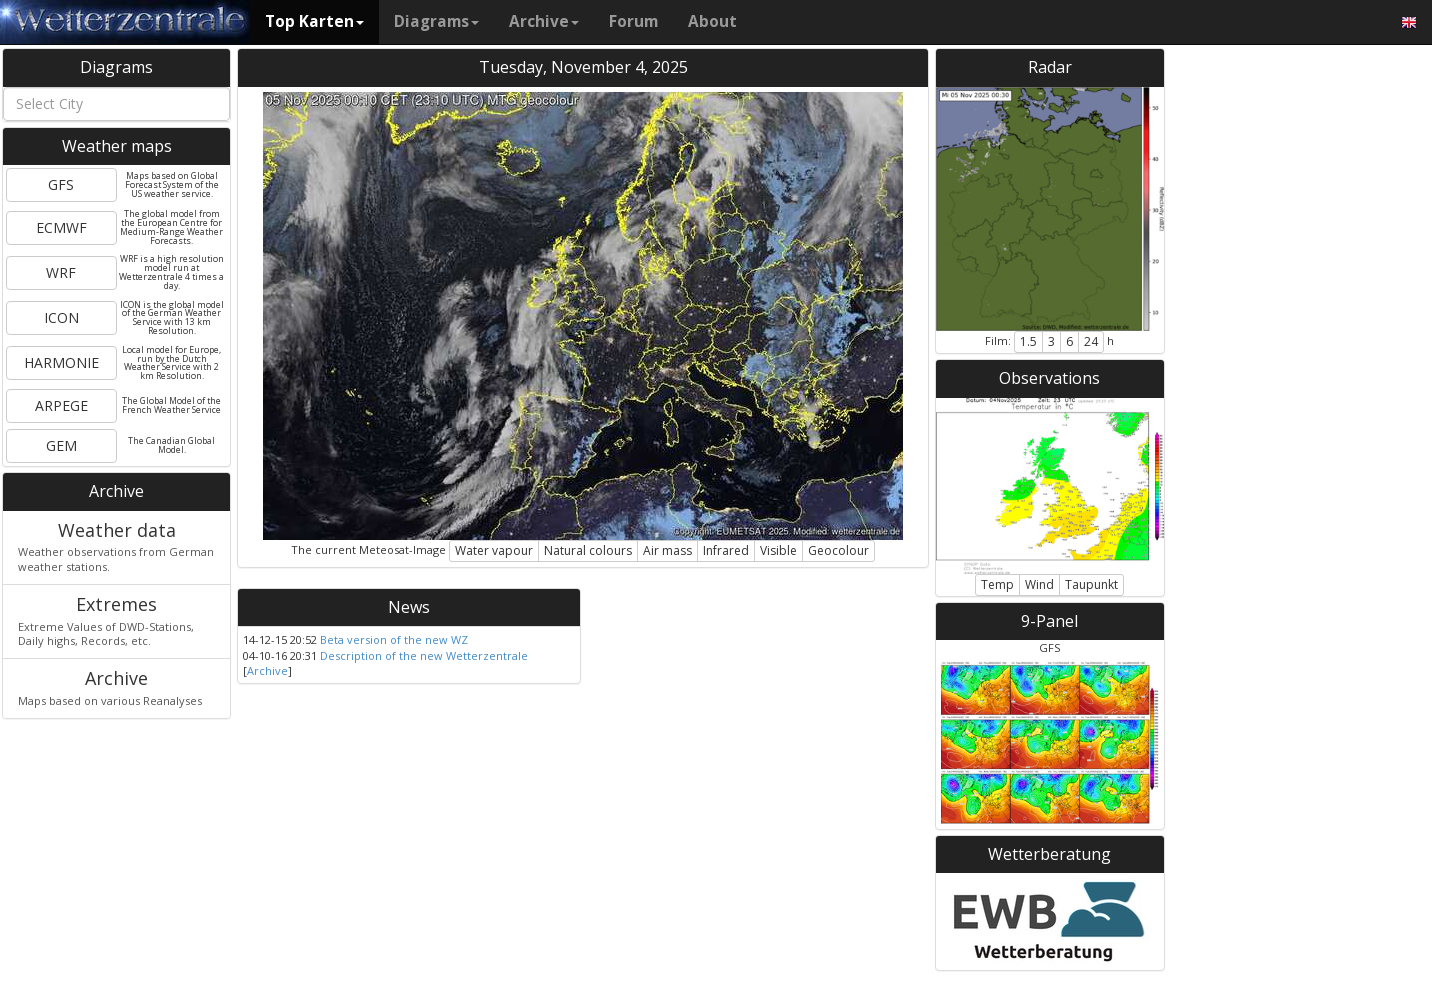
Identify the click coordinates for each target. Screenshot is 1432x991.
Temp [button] (997, 584)
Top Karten (314, 21)
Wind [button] (1039, 584)
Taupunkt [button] (1091, 584)
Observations (1049, 378)
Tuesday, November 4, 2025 (583, 67)
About (712, 21)
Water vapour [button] (494, 550)
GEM (61, 445)
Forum (633, 21)
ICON (61, 317)
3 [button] (1051, 341)
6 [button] (1069, 341)
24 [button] (1091, 341)
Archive (544, 21)
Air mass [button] (667, 550)
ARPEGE (61, 405)
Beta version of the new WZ (394, 639)
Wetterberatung (1049, 854)
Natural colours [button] (588, 550)
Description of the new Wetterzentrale (424, 655)
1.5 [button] (1028, 341)
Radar (1050, 67)
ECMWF (61, 227)
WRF (61, 272)
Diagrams (436, 21)
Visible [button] (778, 550)
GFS (61, 184)
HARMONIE (61, 362)
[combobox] (116, 104)
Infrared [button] (726, 550)
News (409, 607)
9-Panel (1049, 621)
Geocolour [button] (838, 550)
